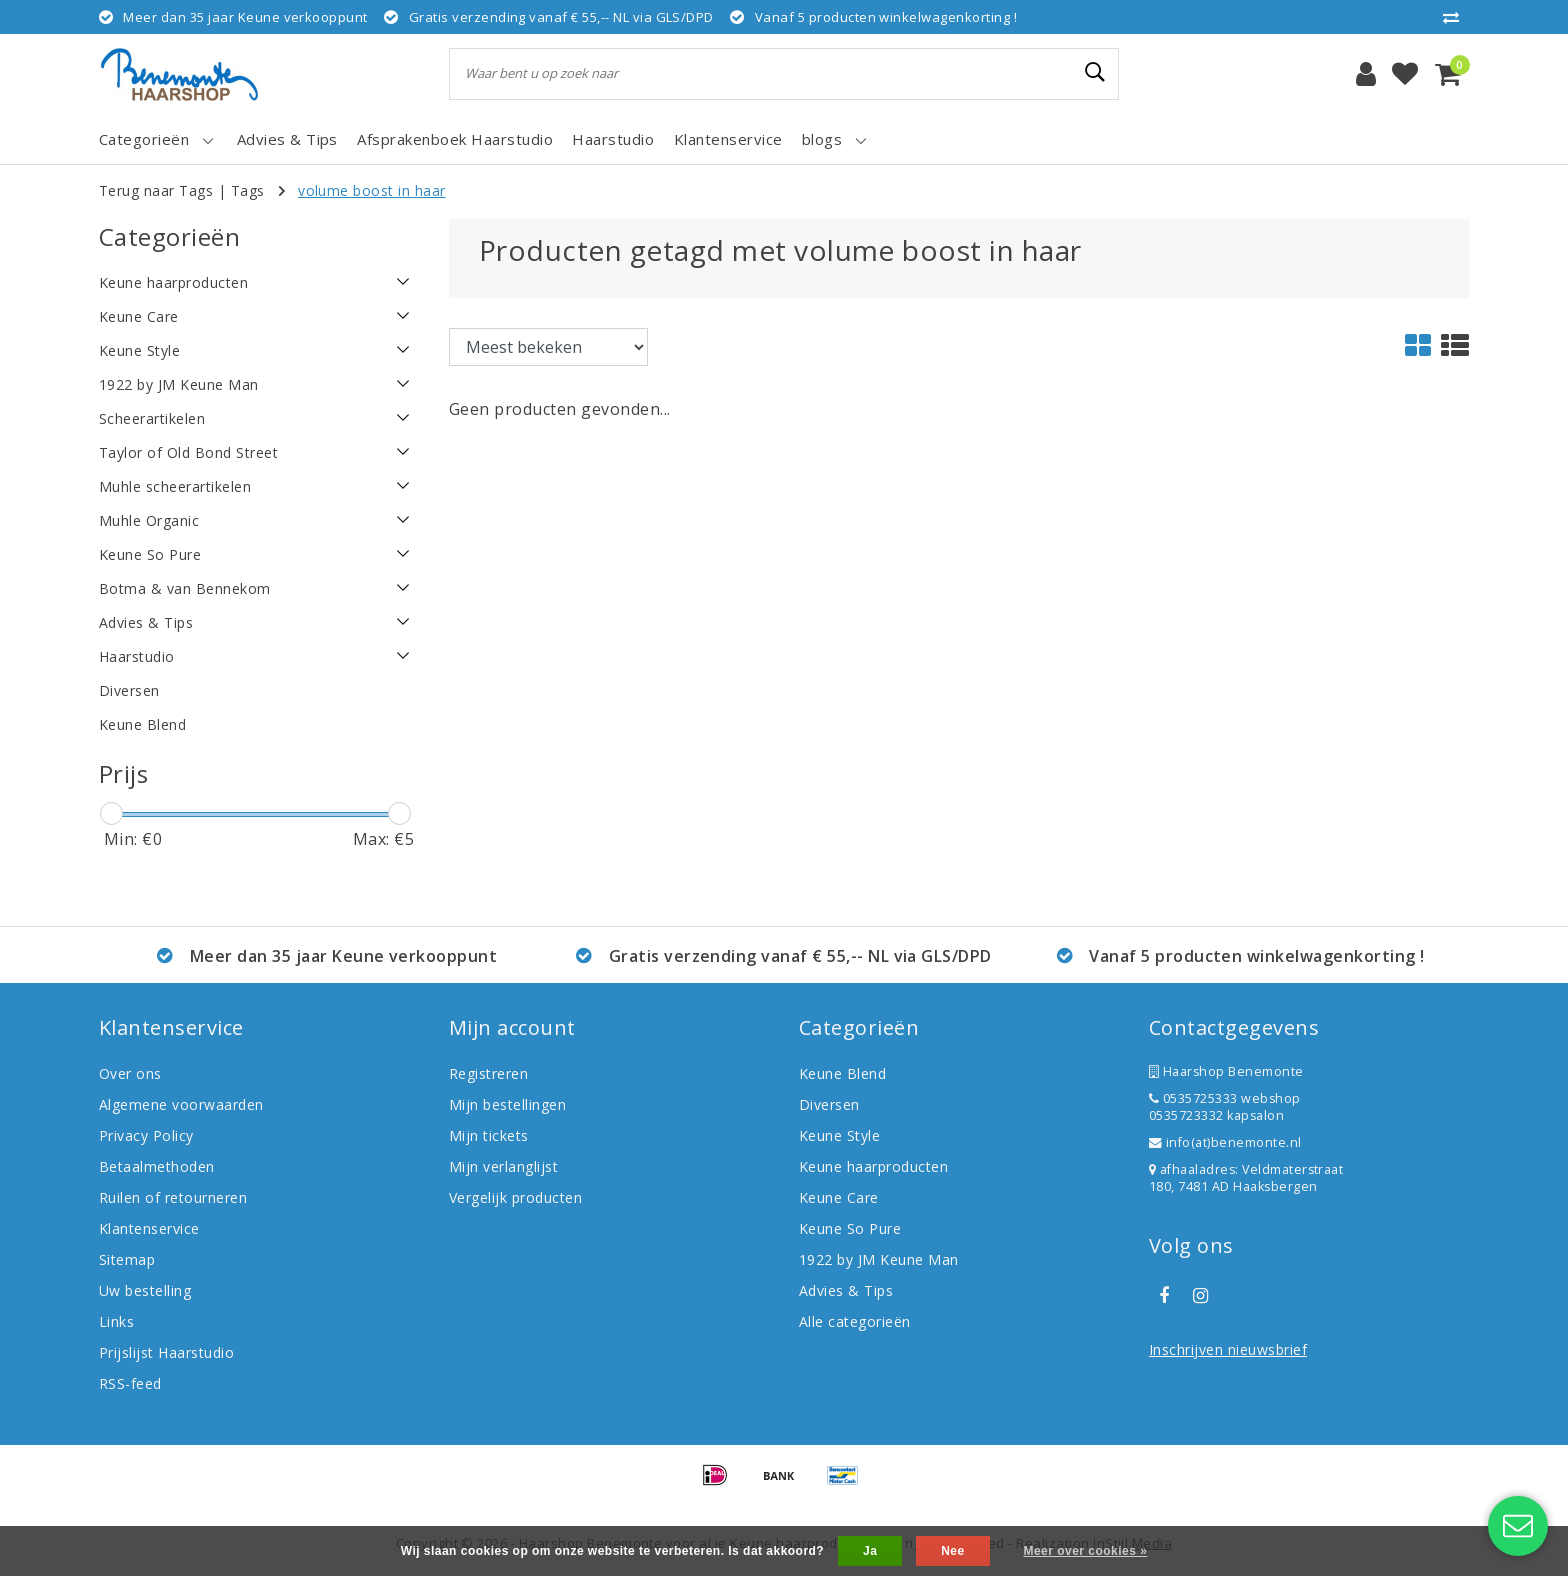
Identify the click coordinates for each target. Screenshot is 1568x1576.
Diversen (829, 1104)
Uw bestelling (145, 1290)
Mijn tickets (489, 1135)
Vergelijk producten (515, 1197)
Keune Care (839, 1197)
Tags (248, 190)
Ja (870, 1551)
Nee (952, 1551)
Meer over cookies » (1085, 1551)
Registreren (488, 1073)
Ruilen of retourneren (173, 1197)
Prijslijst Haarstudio (166, 1352)
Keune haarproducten (873, 1166)
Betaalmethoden (157, 1166)
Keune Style (839, 1135)
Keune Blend (842, 1073)
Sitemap (127, 1259)
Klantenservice (149, 1228)
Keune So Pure (850, 1228)
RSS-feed (130, 1383)
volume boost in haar (372, 190)
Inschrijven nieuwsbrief (1228, 1349)
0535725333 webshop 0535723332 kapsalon (1225, 1107)
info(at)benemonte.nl (1225, 1142)
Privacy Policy (146, 1135)
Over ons (130, 1073)
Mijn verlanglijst (503, 1166)
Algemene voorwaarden (181, 1104)
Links (116, 1321)
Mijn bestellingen (507, 1104)
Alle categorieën (855, 1321)
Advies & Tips (846, 1290)
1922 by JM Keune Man (879, 1259)
